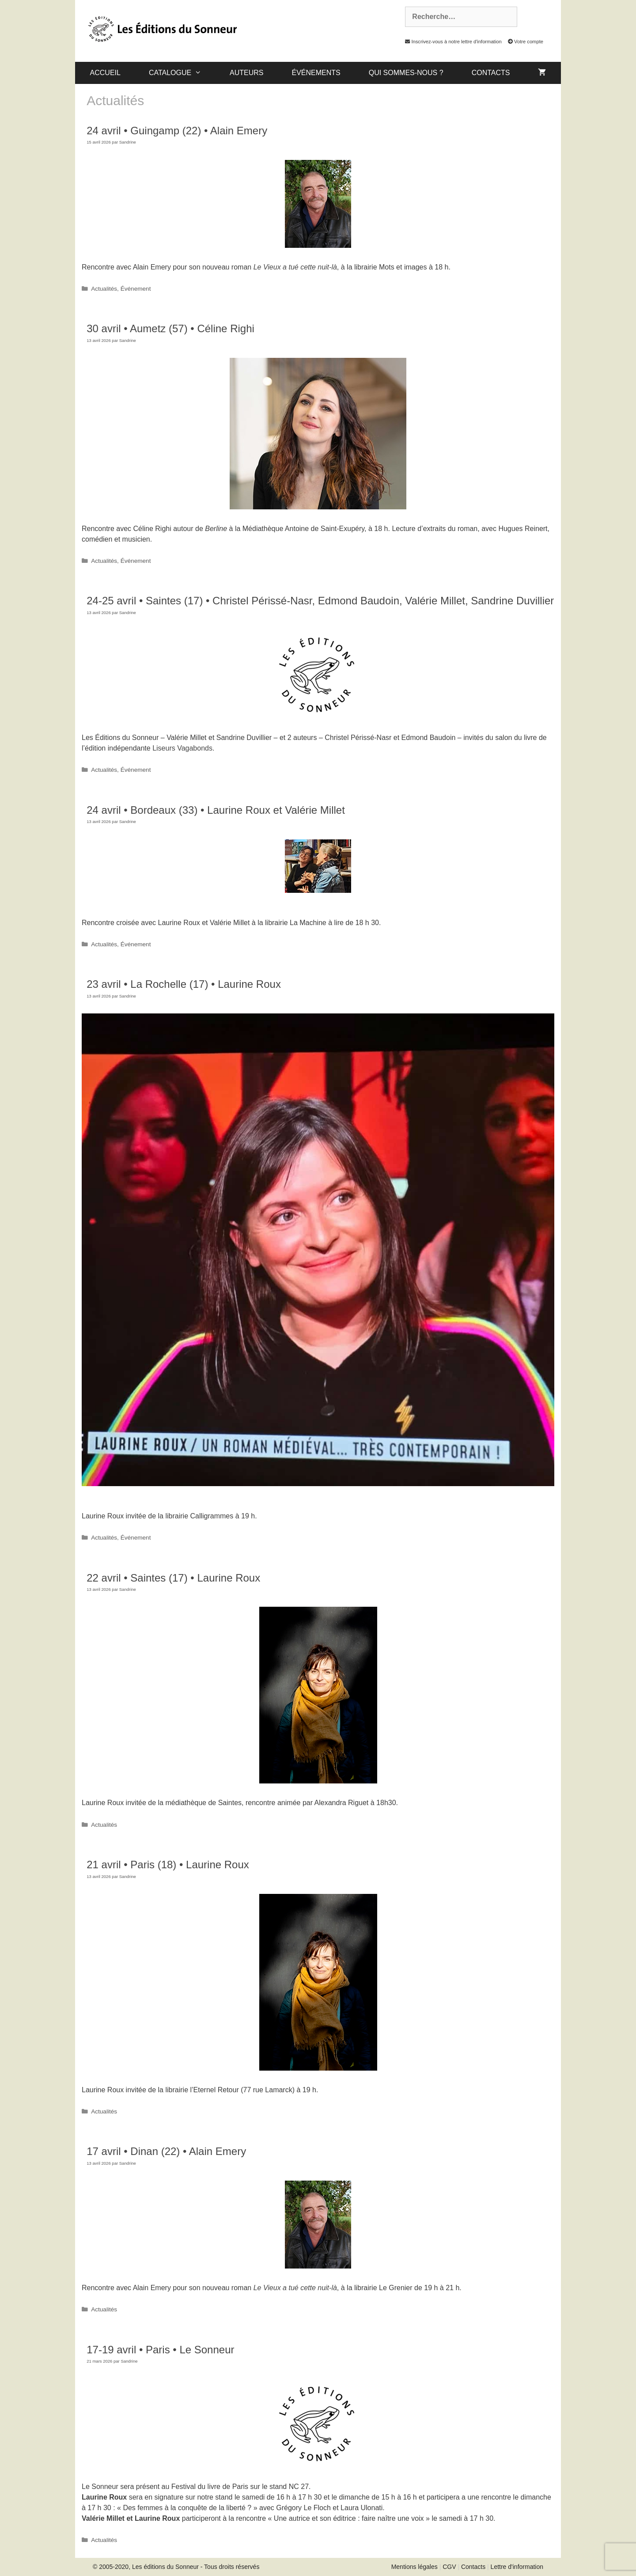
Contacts (491, 72)
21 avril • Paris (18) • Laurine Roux (168, 1864)
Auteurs (246, 72)
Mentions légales (414, 2566)
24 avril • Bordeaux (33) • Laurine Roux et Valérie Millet (216, 810)
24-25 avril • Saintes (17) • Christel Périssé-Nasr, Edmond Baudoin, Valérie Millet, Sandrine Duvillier (320, 601)
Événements (316, 72)
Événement (136, 288)
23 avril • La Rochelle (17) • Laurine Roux (184, 984)
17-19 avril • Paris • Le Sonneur (160, 2350)
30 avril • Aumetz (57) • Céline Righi (170, 328)
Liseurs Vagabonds (182, 748)
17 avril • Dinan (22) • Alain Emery (166, 2151)
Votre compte (523, 41)
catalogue (182, 73)
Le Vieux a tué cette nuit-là (295, 267)
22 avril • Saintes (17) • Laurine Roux (173, 1578)
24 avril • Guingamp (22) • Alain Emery (177, 131)
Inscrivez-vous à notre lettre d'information (451, 41)
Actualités (104, 288)
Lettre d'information (517, 2566)
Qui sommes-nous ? (406, 72)
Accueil (105, 72)
